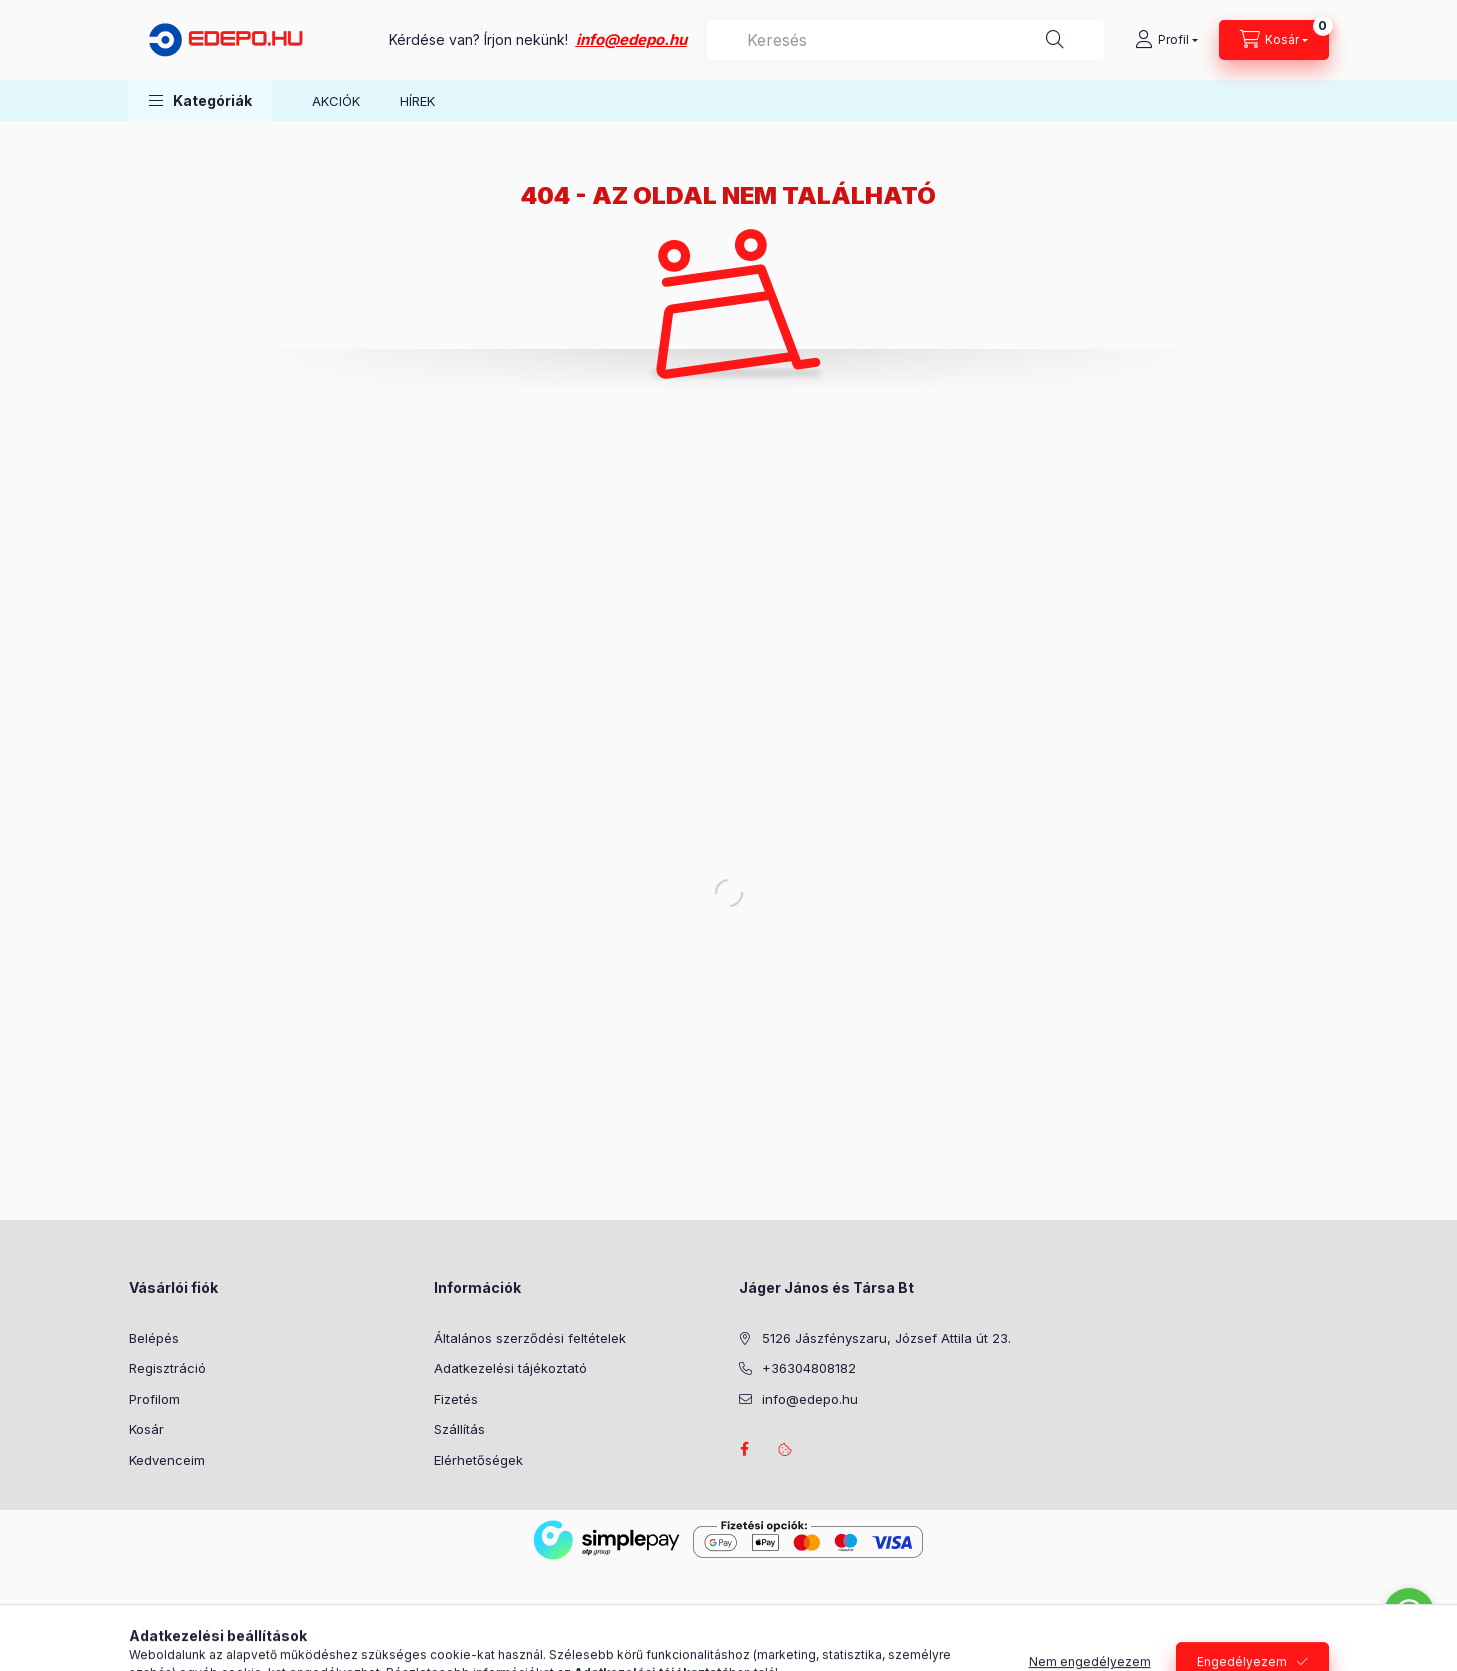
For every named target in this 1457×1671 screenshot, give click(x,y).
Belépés (154, 1338)
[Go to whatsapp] (1409, 1613)
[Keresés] (1055, 40)
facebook (745, 1449)
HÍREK (417, 101)
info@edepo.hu (631, 39)
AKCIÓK (336, 101)
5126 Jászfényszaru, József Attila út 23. (886, 1338)
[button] (200, 100)
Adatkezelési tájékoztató (510, 1368)
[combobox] (905, 40)
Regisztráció (167, 1368)
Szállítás (459, 1429)
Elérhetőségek (478, 1460)
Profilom (154, 1399)
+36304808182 (809, 1368)
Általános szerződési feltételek (530, 1338)
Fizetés (456, 1399)
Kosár (146, 1429)
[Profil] (1166, 40)
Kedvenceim (167, 1460)
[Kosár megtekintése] (1274, 40)
